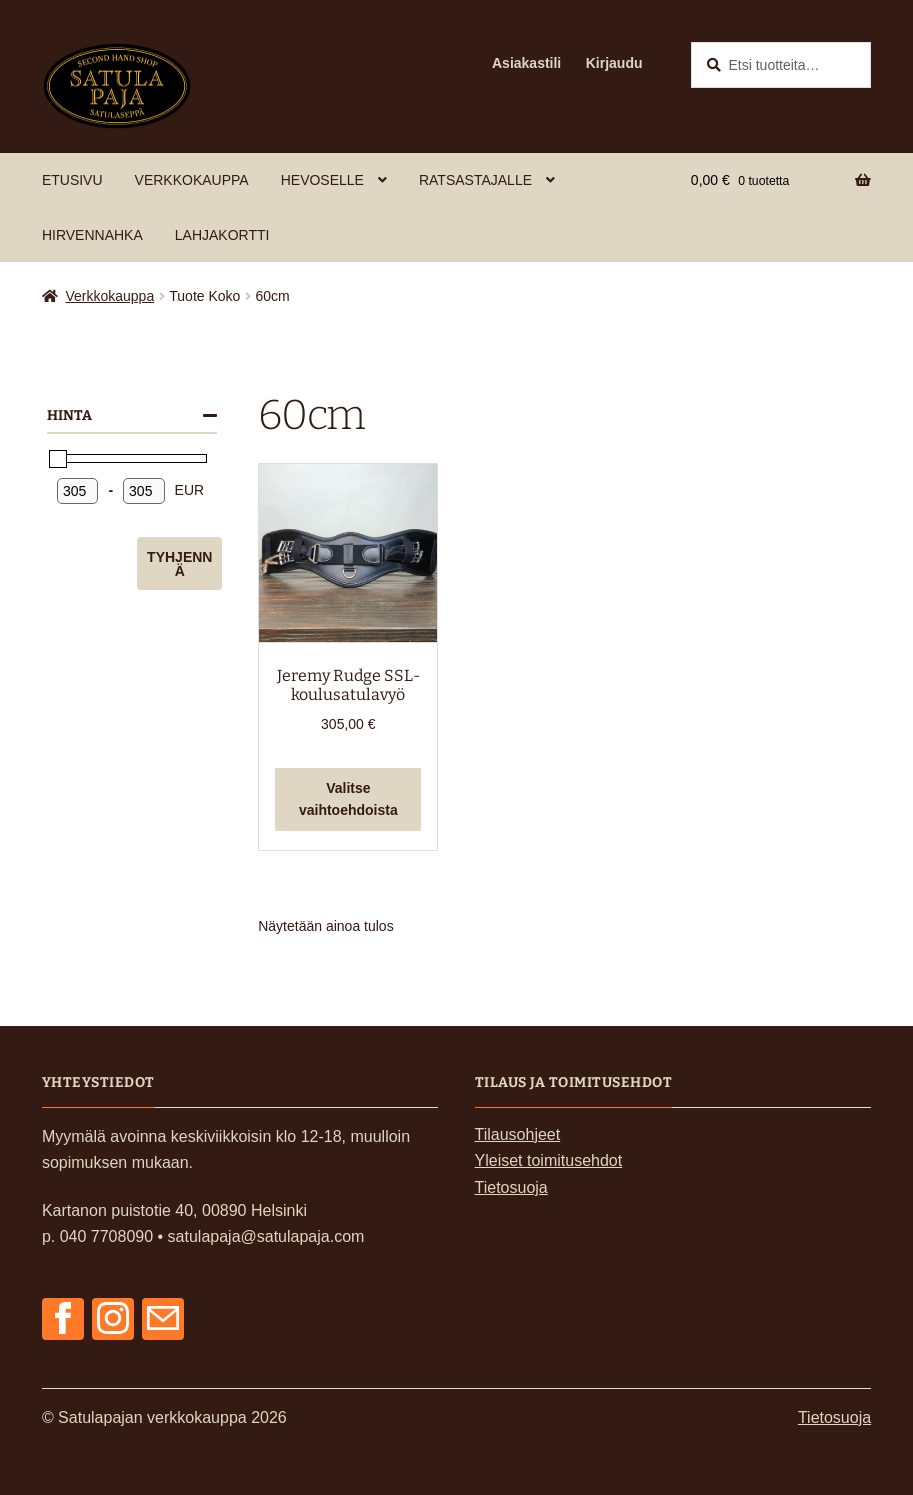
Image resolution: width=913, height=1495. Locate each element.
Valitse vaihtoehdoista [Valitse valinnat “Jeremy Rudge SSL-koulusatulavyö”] (348, 799)
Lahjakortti (222, 235)
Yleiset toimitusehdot (549, 1160)
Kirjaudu (614, 63)
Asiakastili (526, 63)
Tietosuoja (511, 1187)
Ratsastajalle (475, 180)
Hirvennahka (92, 235)
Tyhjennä (179, 564)
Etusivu (72, 180)
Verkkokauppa (192, 180)
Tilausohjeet (518, 1134)
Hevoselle (322, 180)
